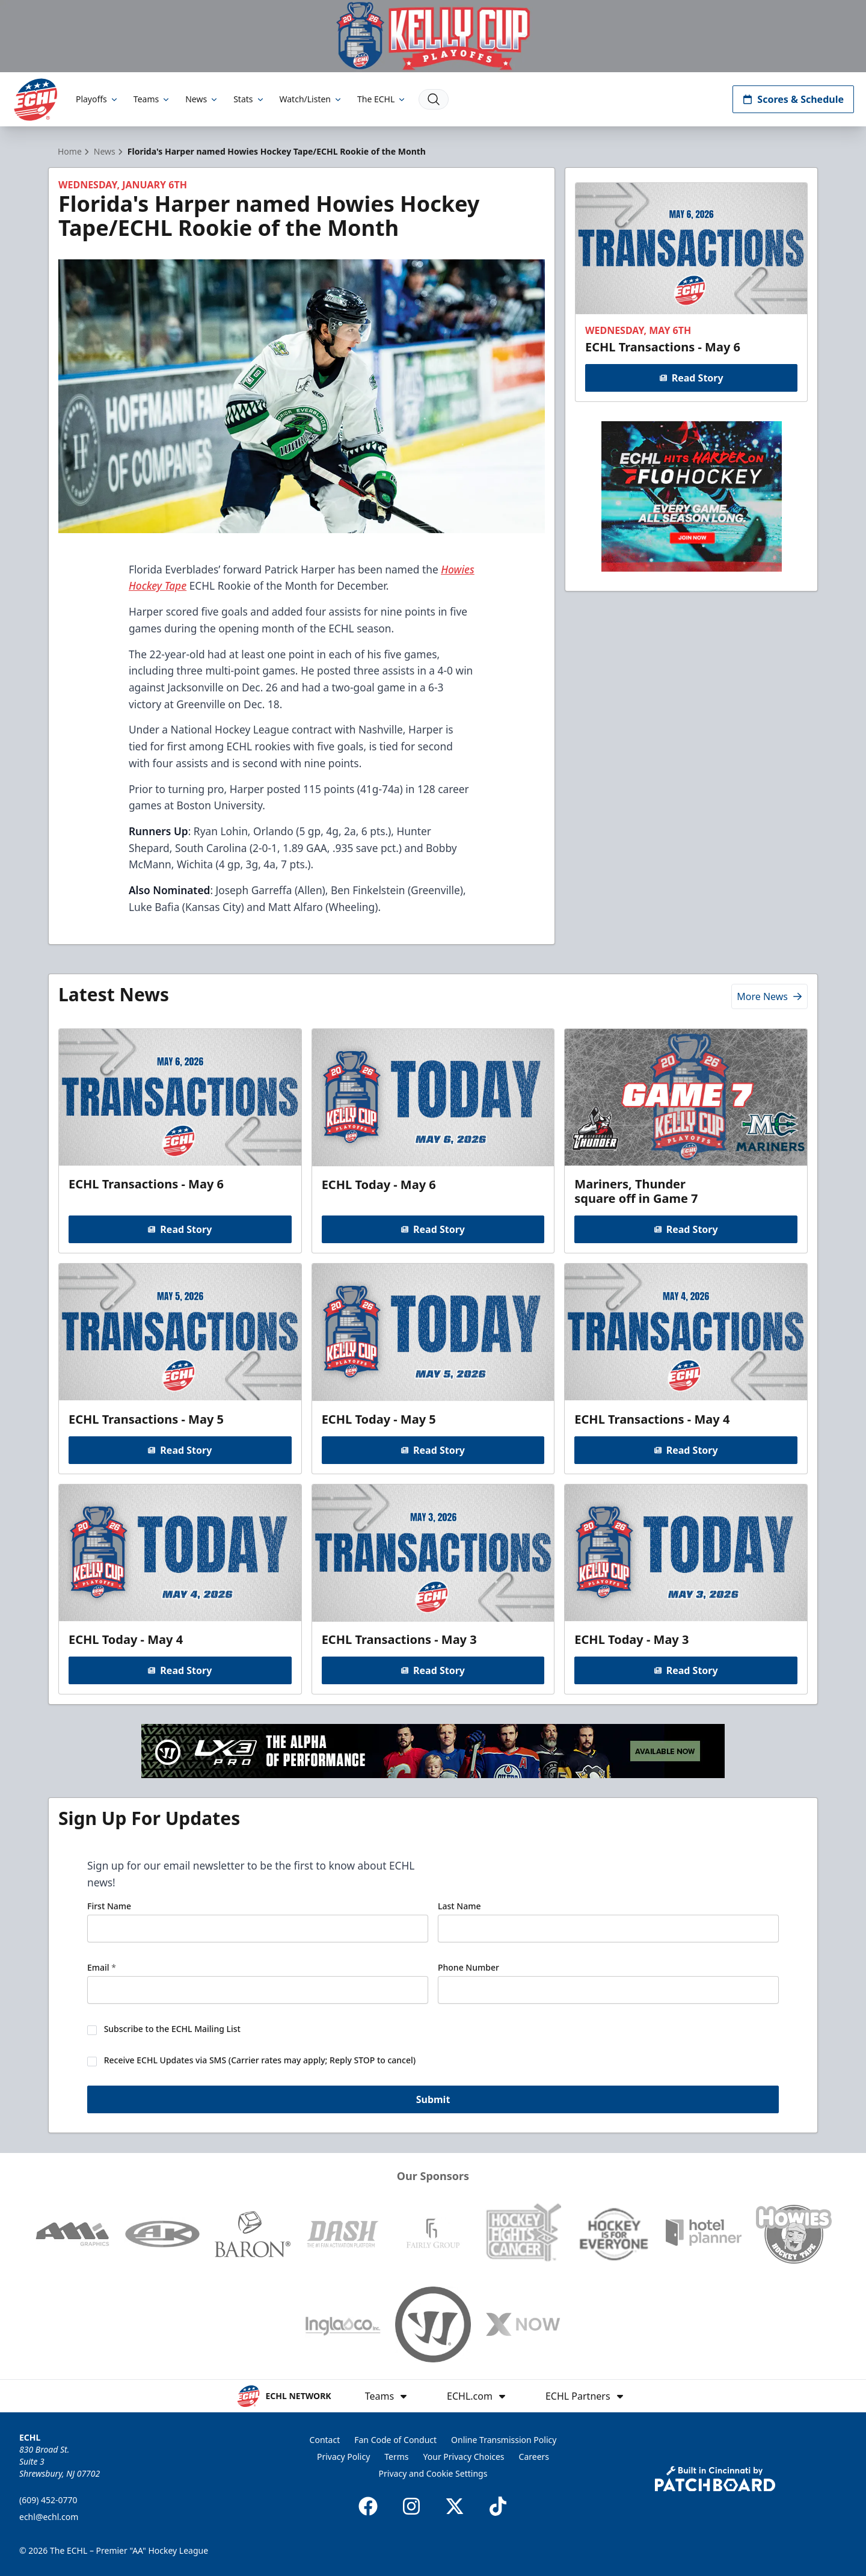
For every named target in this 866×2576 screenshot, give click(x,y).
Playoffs (97, 99)
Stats (249, 99)
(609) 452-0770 (48, 2500)
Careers (534, 2456)
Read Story (691, 378)
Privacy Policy (343, 2456)
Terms (396, 2456)
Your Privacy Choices (464, 2456)
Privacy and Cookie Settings (433, 2473)
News (202, 99)
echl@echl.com (48, 2516)
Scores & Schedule (793, 99)
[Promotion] (433, 36)
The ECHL (382, 99)
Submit (433, 2100)
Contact (325, 2439)
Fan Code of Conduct (395, 2439)
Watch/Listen (311, 99)
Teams (152, 99)
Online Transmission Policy (503, 2439)
